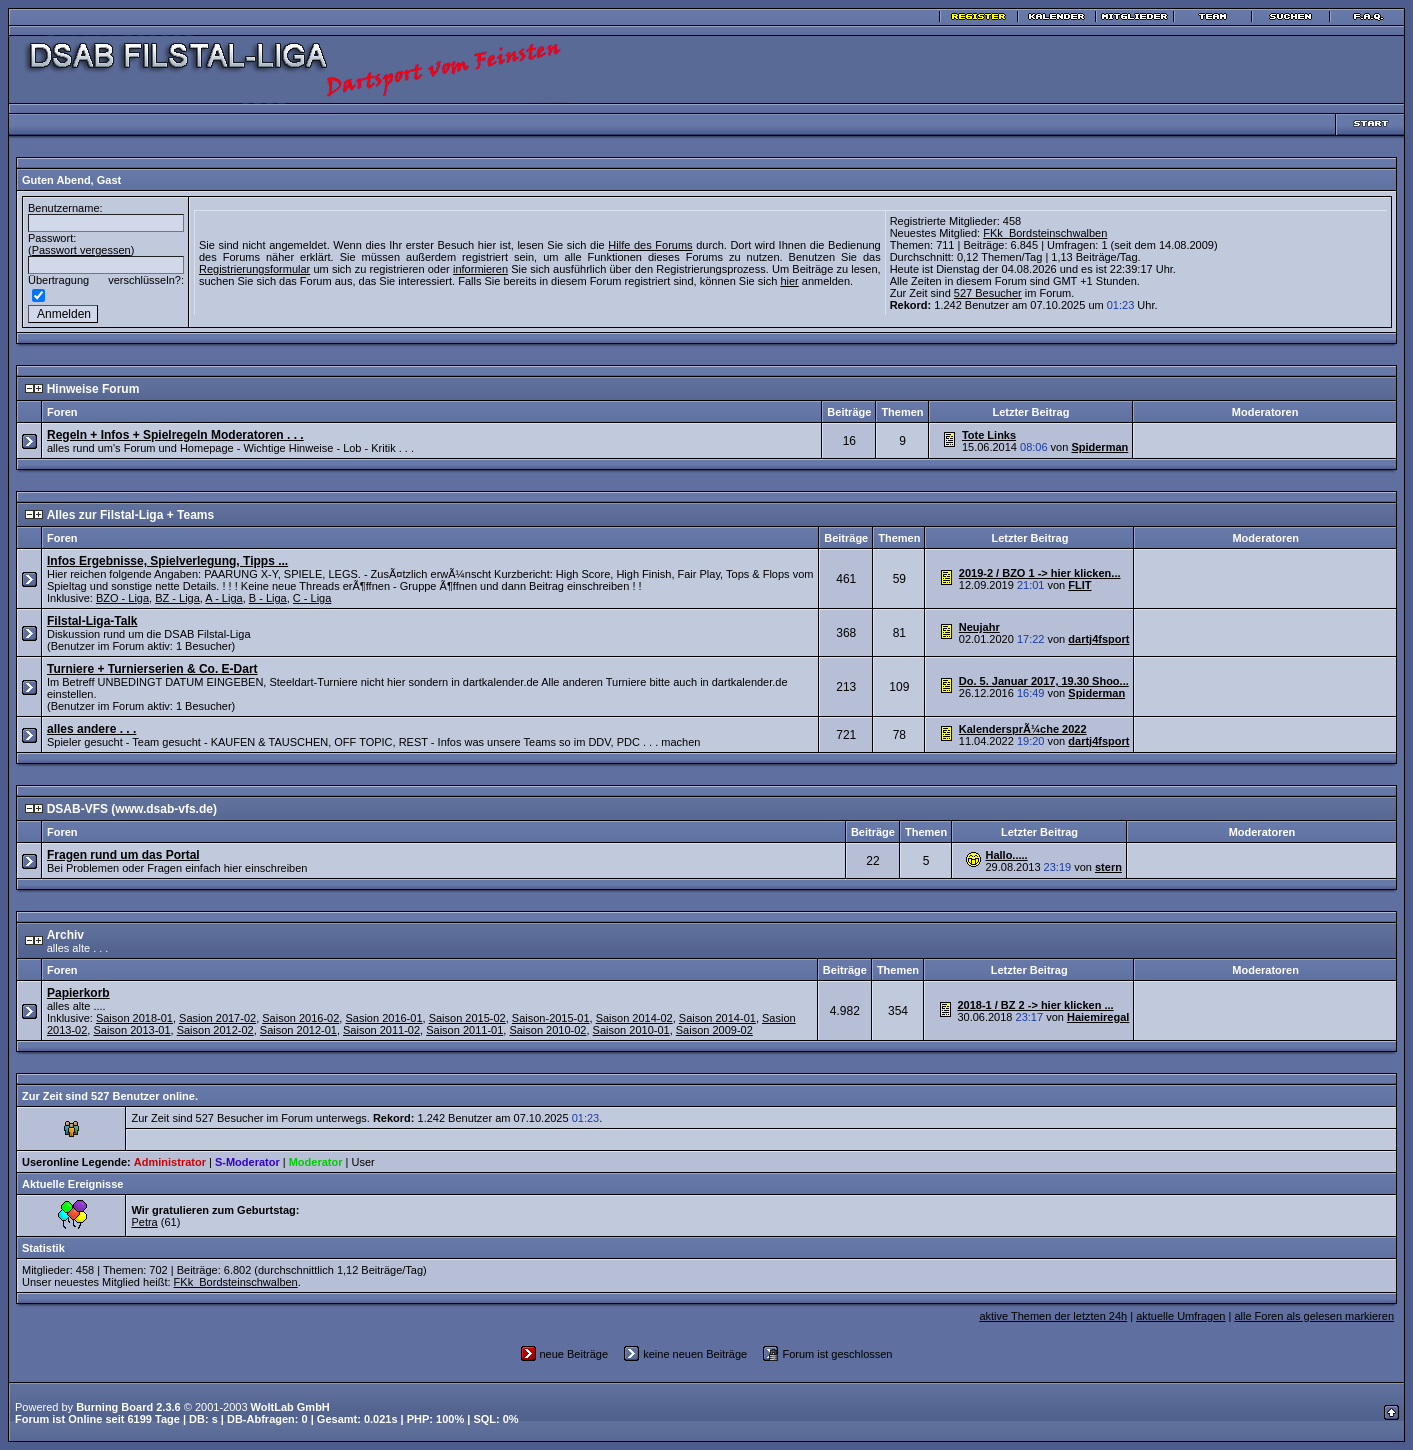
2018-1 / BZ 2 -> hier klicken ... (1035, 1005)
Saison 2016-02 (300, 1018)
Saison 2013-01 (131, 1030)
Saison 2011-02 (381, 1030)
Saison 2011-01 (464, 1030)
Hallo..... (1006, 855)
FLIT (1079, 585)
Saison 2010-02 (547, 1030)
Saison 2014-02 (634, 1018)
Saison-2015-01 (551, 1018)
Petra (144, 1222)
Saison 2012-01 (298, 1030)
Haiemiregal (1098, 1017)
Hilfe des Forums (650, 245)
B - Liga (268, 598)
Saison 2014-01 (717, 1018)
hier (789, 281)
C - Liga (312, 598)
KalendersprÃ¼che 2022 (1023, 729)
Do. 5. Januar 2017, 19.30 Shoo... (1044, 681)
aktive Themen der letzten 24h (1053, 1316)
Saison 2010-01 (631, 1030)
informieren (480, 269)
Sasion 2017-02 (217, 1018)
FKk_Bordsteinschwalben (1045, 233)
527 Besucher (988, 293)
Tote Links (989, 435)
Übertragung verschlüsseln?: (106, 280)
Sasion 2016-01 (383, 1018)
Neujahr (979, 627)
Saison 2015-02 (467, 1018)
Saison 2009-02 (714, 1030)
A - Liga (223, 598)
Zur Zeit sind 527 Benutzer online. (110, 1096)
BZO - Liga (122, 598)
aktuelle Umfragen (1180, 1316)
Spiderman (1099, 447)
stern (1108, 867)
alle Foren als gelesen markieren (1314, 1316)
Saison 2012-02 (215, 1030)
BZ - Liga (177, 598)
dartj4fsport (1098, 639)
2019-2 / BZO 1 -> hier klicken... (1040, 573)
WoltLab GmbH (290, 1407)
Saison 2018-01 (134, 1018)
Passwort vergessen (81, 250)
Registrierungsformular (254, 269)
